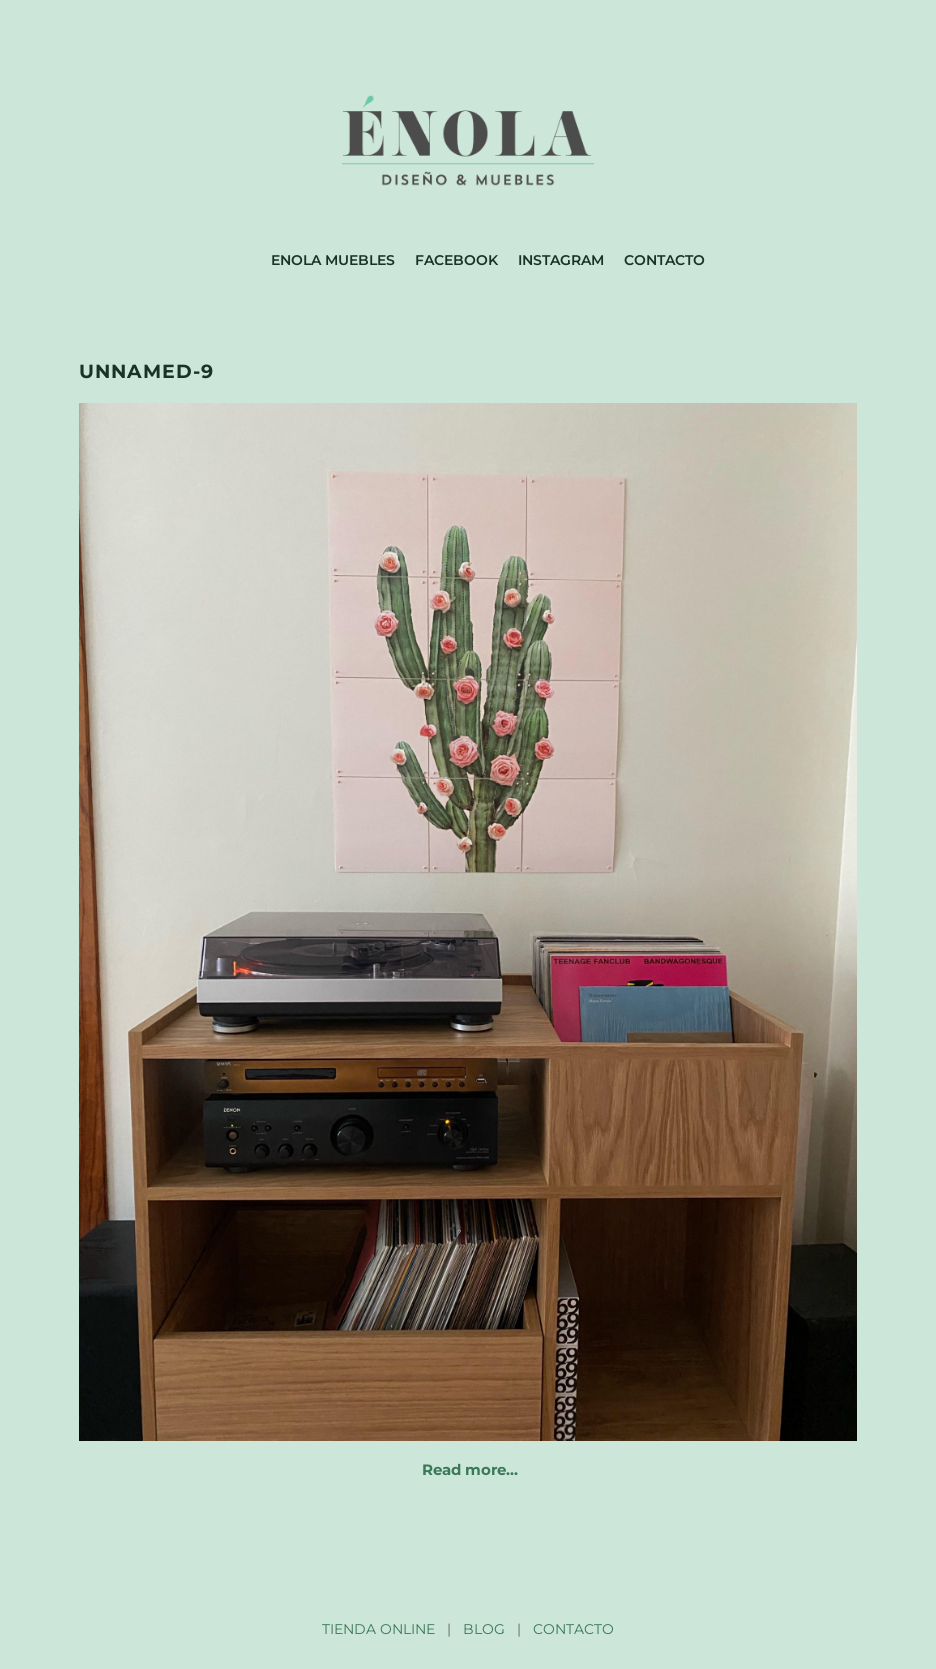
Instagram (561, 260)
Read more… (470, 1469)
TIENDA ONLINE (378, 1629)
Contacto (664, 260)
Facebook (456, 260)
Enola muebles (333, 260)
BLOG (484, 1629)
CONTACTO (573, 1629)
